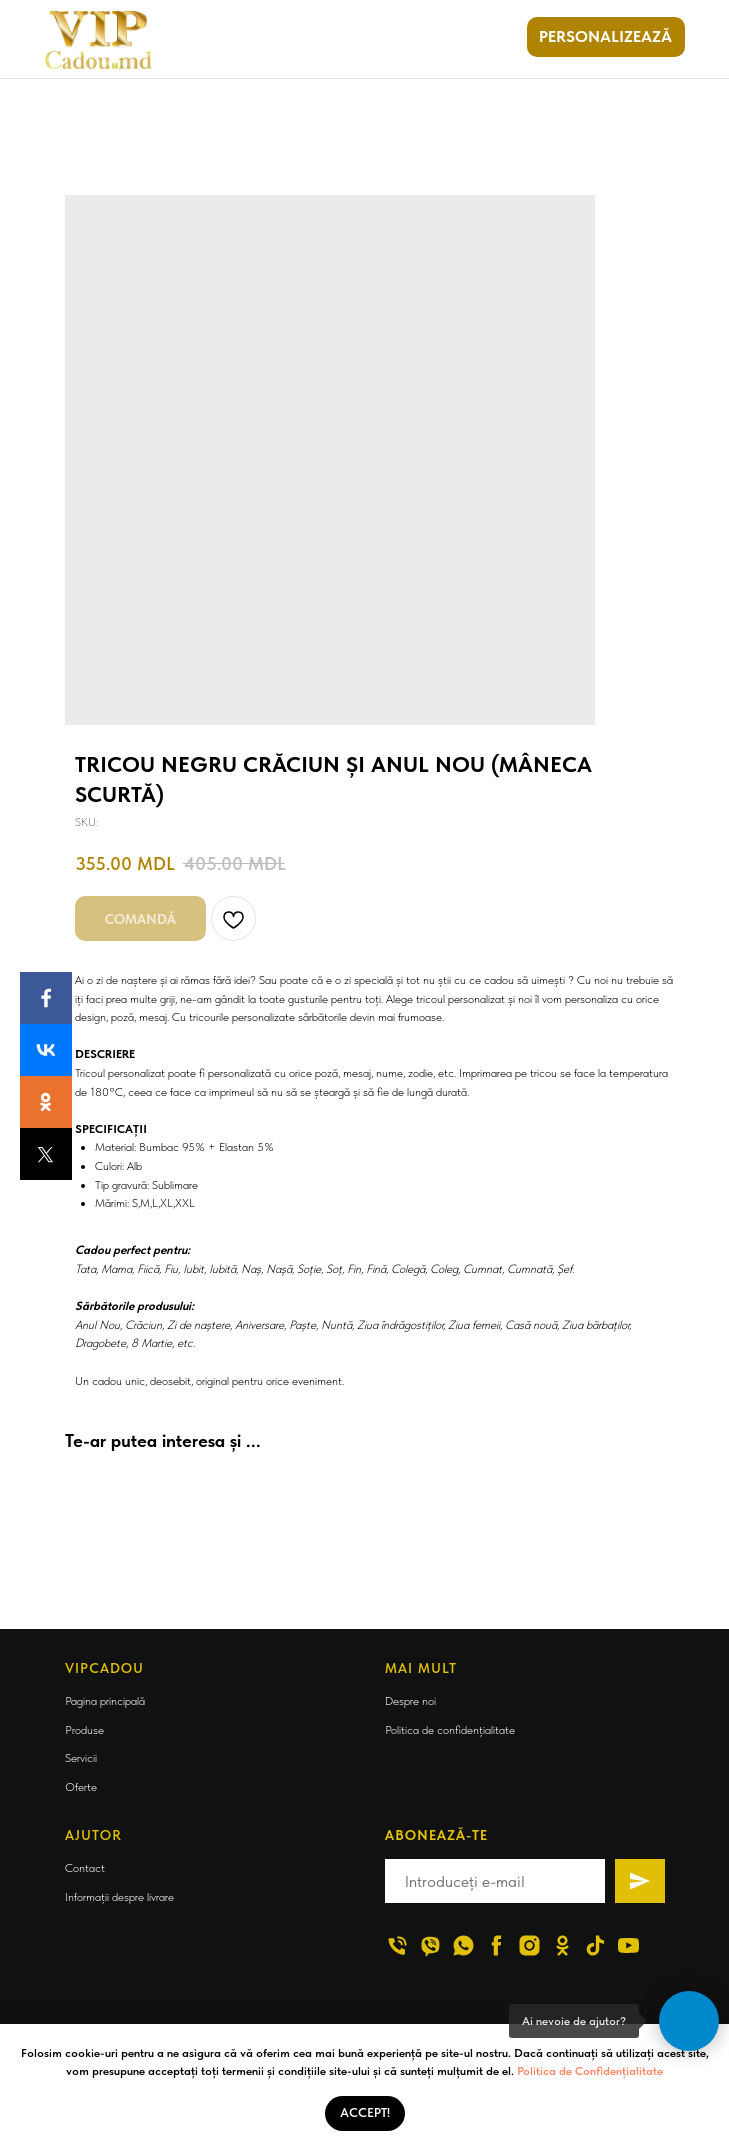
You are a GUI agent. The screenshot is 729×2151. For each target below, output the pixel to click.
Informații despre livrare (119, 1897)
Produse (84, 1730)
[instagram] (529, 1945)
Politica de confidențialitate (450, 1730)
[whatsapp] (463, 1945)
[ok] (562, 1945)
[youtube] (628, 1945)
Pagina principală (105, 1701)
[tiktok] (595, 1945)
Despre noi (410, 1701)
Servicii (81, 1758)
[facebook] (496, 1945)
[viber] (430, 1945)
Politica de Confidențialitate (590, 2071)
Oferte (81, 1787)
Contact (85, 1868)
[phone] (397, 1945)
